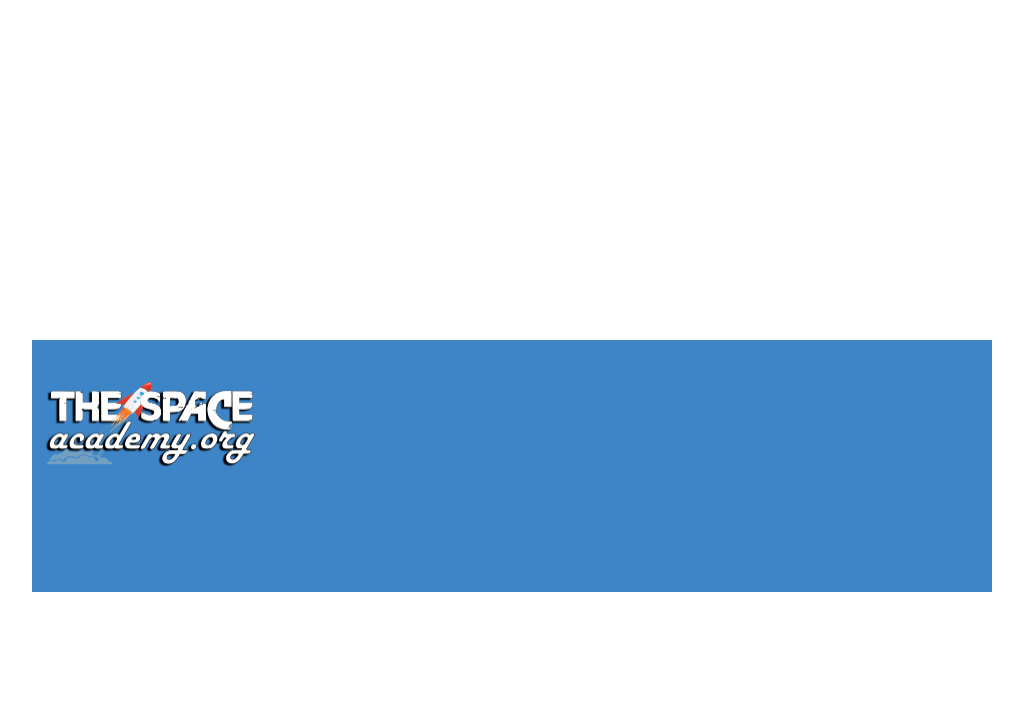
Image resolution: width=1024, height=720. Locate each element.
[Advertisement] (512, 140)
